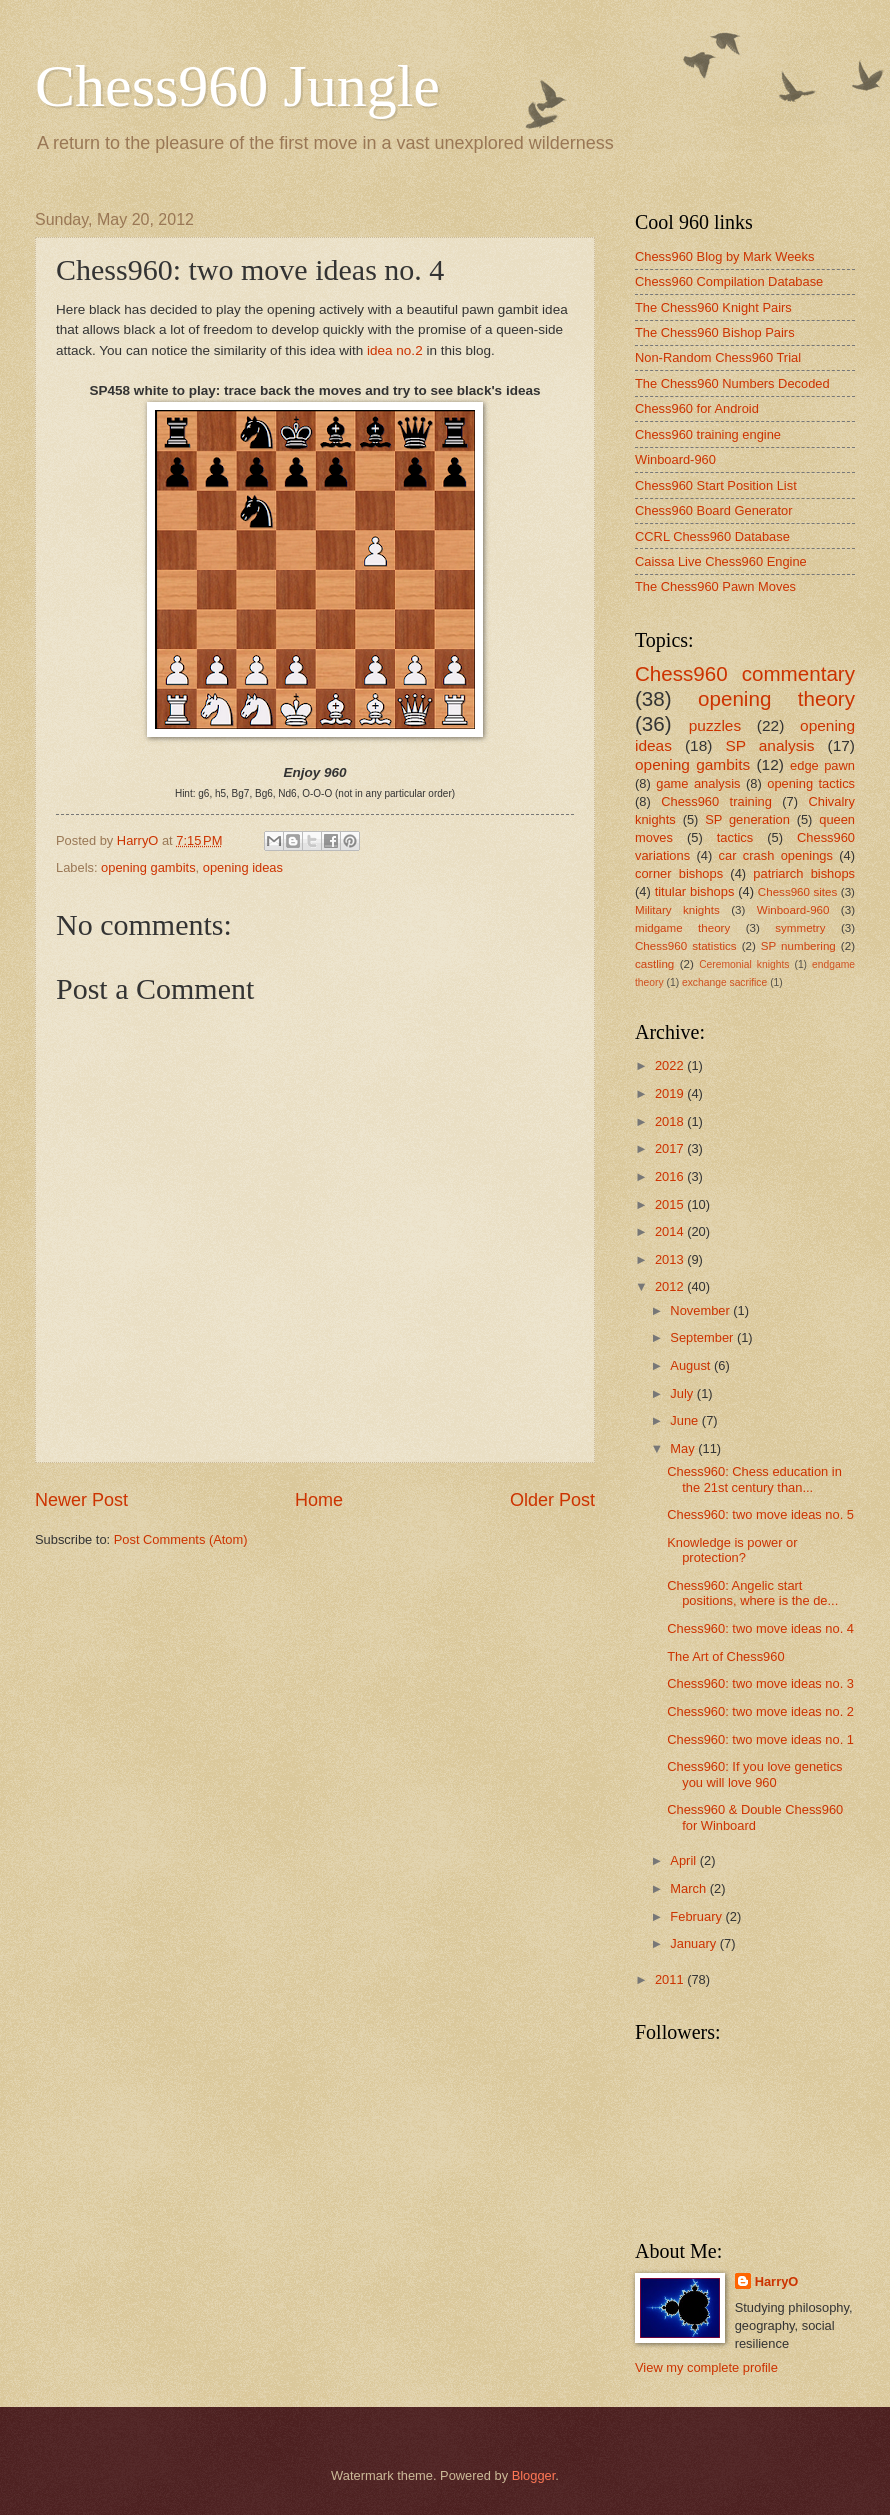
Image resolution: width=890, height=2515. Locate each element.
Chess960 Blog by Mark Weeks (724, 256)
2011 (671, 1979)
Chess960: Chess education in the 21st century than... (754, 1479)
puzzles (715, 725)
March (689, 1888)
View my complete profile (706, 2367)
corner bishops (679, 873)
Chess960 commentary (745, 673)
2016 (671, 1176)
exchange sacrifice (724, 982)
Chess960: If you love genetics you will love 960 (754, 1774)
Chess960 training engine (708, 434)
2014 (671, 1231)
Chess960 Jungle (237, 86)
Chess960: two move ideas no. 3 (760, 1683)
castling (654, 964)
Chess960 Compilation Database (729, 281)
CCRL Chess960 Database (712, 536)
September (703, 1337)
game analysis (698, 783)
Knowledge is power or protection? (732, 1550)
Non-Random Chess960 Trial (718, 357)
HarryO (777, 2281)
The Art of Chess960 (725, 1656)
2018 (671, 1121)
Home (319, 1500)
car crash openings (776, 855)
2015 (671, 1204)
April (684, 1860)
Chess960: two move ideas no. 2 (760, 1711)
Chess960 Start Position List (716, 485)
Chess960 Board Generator (713, 510)
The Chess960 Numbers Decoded (732, 383)
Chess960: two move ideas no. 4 (760, 1628)
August (692, 1365)
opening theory (776, 698)
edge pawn (822, 765)
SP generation (747, 819)
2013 (671, 1259)
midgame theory (682, 928)
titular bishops (695, 891)
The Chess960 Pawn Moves (715, 586)
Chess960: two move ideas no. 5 (760, 1514)
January (694, 1943)
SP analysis (769, 745)
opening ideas (243, 867)
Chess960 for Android (697, 408)
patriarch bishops (804, 873)
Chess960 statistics (686, 946)
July (683, 1393)
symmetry (800, 928)
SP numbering (798, 946)
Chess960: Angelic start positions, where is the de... (752, 1593)
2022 (671, 1065)
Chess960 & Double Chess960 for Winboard (755, 1817)
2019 (671, 1093)
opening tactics (811, 783)
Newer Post (81, 1500)
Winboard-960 (675, 459)
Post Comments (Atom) (181, 1539)
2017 (671, 1148)
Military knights (677, 910)
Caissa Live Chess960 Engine (721, 561)
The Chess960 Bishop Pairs (715, 332)
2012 (671, 1286)
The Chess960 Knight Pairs (713, 307)
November (701, 1310)
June (686, 1420)
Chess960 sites (797, 892)
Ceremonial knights (744, 964)
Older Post (552, 1500)
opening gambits (148, 867)
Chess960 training (716, 801)
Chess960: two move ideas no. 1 (760, 1739)
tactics (735, 837)
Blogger (534, 2475)
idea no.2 (395, 350)
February (697, 1916)
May (684, 1448)
